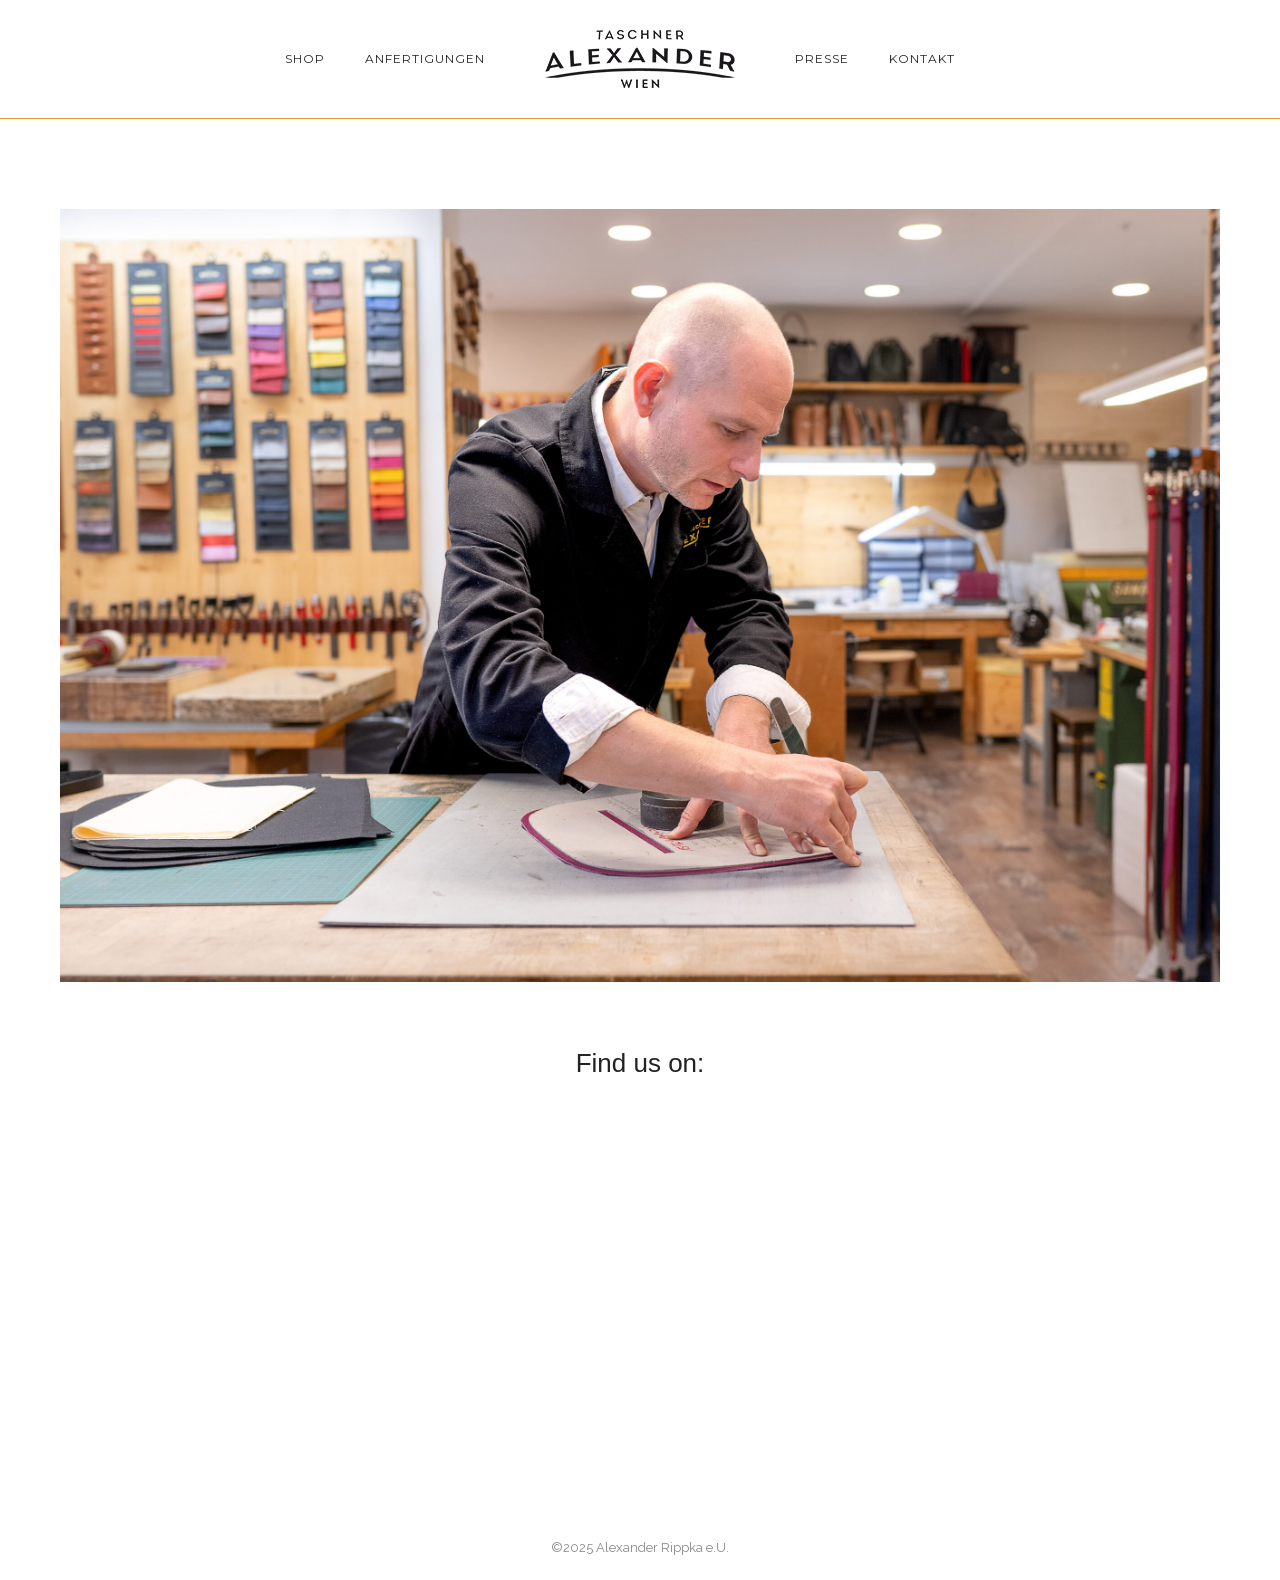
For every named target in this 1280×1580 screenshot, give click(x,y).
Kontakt (922, 58)
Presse (822, 58)
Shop (305, 58)
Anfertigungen (425, 58)
